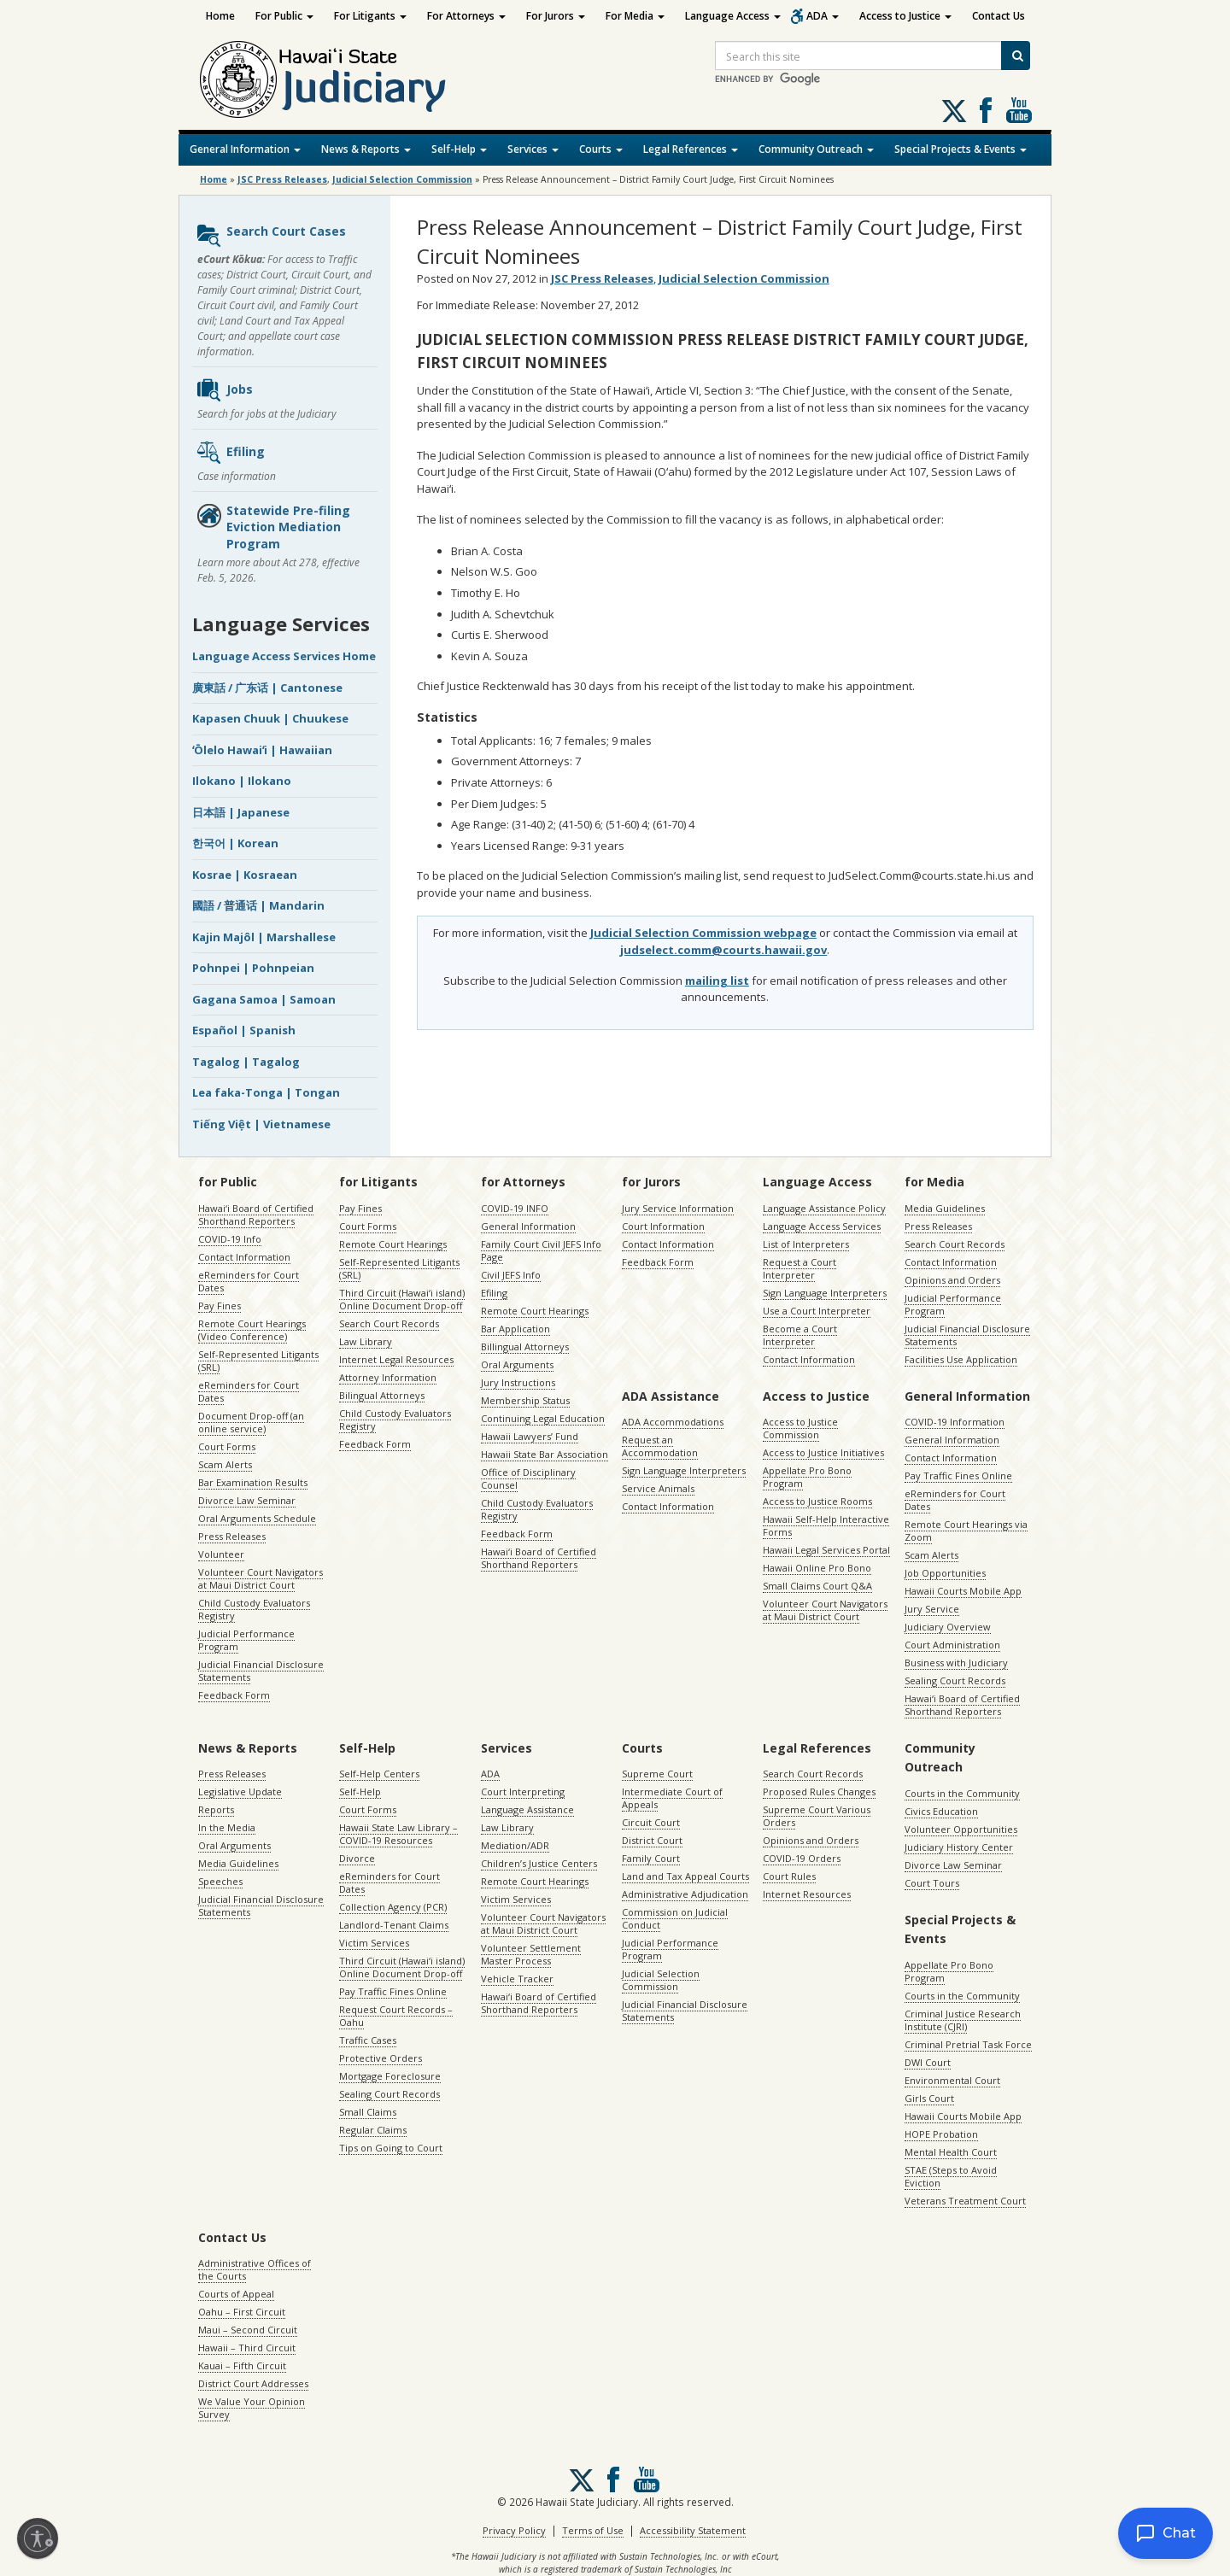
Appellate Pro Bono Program (807, 1477)
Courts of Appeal (236, 2293)
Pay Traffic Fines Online (958, 1475)
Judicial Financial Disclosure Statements (261, 1670)
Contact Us (998, 16)
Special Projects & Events (960, 149)
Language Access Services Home (284, 656)
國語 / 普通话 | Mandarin (258, 905)
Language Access (733, 16)
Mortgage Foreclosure (390, 2076)
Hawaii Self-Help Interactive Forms (826, 1525)
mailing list (717, 980)
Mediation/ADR (515, 1845)
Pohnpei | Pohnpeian (253, 967)
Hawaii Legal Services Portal (826, 1549)
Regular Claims (373, 2129)
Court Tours (932, 1882)
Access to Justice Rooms (817, 1501)
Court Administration (952, 1644)
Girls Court (929, 2098)
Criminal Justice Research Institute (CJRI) (963, 2020)
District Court (652, 1840)
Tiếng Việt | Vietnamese (261, 1124)
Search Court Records (389, 1323)
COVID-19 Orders (801, 1858)
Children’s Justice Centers (539, 1863)
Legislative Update (240, 1791)
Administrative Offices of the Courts (254, 2269)
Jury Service (932, 1608)
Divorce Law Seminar (247, 1500)
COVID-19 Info (229, 1238)
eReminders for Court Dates (248, 1281)
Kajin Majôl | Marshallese (264, 937)
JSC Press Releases (282, 179)
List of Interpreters (806, 1244)
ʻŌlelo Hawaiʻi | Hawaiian (262, 750)
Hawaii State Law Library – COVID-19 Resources (398, 1834)
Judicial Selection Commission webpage (703, 932)
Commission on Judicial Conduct (675, 1918)
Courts (601, 149)
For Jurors (555, 16)
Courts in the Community (962, 1793)
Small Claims (367, 2111)
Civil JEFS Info (511, 1274)
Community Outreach (816, 149)
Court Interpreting (523, 1791)
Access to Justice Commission (800, 1428)
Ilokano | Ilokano (241, 780)
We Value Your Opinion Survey (251, 2408)
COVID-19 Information (954, 1421)
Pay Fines (219, 1305)
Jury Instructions (518, 1382)
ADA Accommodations (672, 1421)
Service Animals (658, 1488)
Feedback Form (234, 1695)
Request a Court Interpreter (799, 1268)
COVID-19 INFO (514, 1208)
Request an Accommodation (660, 1446)
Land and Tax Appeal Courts (685, 1876)
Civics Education (941, 1811)
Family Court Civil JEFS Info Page (541, 1250)
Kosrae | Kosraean (244, 874)
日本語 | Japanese (241, 812)
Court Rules (789, 1876)
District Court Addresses (253, 2383)
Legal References (690, 149)
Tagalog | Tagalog (246, 1061)
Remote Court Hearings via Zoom (966, 1530)
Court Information (663, 1226)
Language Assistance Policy (824, 1208)
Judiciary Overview (948, 1626)
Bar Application (515, 1328)
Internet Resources (807, 1894)
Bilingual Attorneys (382, 1395)
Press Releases (232, 1536)
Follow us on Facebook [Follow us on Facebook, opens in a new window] (986, 110)
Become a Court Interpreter (800, 1335)
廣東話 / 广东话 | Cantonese (267, 687)
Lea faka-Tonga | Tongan (266, 1092)
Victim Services (374, 1942)
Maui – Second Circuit (247, 2329)
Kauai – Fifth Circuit (242, 2365)
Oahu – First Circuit (241, 2311)
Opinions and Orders (952, 1279)
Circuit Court (651, 1822)
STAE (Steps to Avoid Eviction (951, 2176)
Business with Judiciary (956, 1662)
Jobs (224, 390)
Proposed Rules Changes (819, 1791)
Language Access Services (822, 1226)
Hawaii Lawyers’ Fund (529, 1436)
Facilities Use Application (961, 1359)
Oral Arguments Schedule (257, 1518)
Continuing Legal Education (543, 1418)
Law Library (365, 1341)
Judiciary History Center (959, 1847)
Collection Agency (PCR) (393, 1906)
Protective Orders (380, 2058)
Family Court (651, 1858)
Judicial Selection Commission (402, 179)
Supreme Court (657, 1773)
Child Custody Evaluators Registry (254, 1609)
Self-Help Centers (379, 1773)
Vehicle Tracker (517, 1978)
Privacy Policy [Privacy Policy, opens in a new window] (514, 2530)
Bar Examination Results (253, 1482)
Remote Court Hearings (393, 1244)
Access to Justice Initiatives (823, 1452)
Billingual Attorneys (525, 1346)
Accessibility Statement (693, 2530)
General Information (245, 149)
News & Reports (366, 149)
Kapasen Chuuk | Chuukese (270, 718)
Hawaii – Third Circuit (247, 2347)
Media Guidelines (945, 1208)
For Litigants (370, 16)
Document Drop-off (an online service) (251, 1422)
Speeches (220, 1881)
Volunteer (221, 1554)
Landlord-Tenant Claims (393, 1924)
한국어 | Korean (235, 843)
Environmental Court (952, 2080)
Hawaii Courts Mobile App (963, 1590)
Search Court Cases (271, 236)
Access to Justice (905, 16)
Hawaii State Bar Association (544, 1454)
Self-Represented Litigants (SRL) (258, 1360)
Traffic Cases (367, 2040)
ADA (822, 16)
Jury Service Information (678, 1208)
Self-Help (459, 149)
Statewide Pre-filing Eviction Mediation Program (273, 527)
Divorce (357, 1858)
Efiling (230, 452)
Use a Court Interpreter (816, 1310)
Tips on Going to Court (390, 2147)
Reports (216, 1809)
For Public (284, 16)
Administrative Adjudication (685, 1894)
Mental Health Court (951, 2152)
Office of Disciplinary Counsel (528, 1478)
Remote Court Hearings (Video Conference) (252, 1330)
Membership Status (525, 1400)
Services (533, 149)
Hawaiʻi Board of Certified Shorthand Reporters (255, 1214)
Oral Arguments (517, 1364)
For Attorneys (466, 16)
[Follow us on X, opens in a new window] (954, 111)
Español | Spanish (244, 1030)
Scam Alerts (225, 1464)
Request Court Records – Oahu (396, 2016)
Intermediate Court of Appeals (672, 1798)
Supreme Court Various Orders (816, 1816)
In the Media (226, 1827)
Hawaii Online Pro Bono (817, 1567)
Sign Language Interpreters (825, 1292)
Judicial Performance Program (246, 1640)
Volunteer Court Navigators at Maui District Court (260, 1578)
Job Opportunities (945, 1572)
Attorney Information (387, 1377)
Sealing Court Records (955, 1680)
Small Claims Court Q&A (817, 1585)
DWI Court (928, 2062)
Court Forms (226, 1446)
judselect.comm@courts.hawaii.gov (723, 949)
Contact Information (244, 1256)
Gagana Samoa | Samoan (264, 999)
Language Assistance (527, 1809)
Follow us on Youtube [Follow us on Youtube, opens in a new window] (1019, 110)
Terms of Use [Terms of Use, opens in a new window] (593, 2530)
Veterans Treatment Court (965, 2200)
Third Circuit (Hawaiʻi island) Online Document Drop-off (402, 1299)
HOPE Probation (941, 2134)
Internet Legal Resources (396, 1359)
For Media (635, 16)
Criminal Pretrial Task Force (968, 2044)
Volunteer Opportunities (961, 1829)
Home (220, 16)
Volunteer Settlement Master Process (531, 1954)
